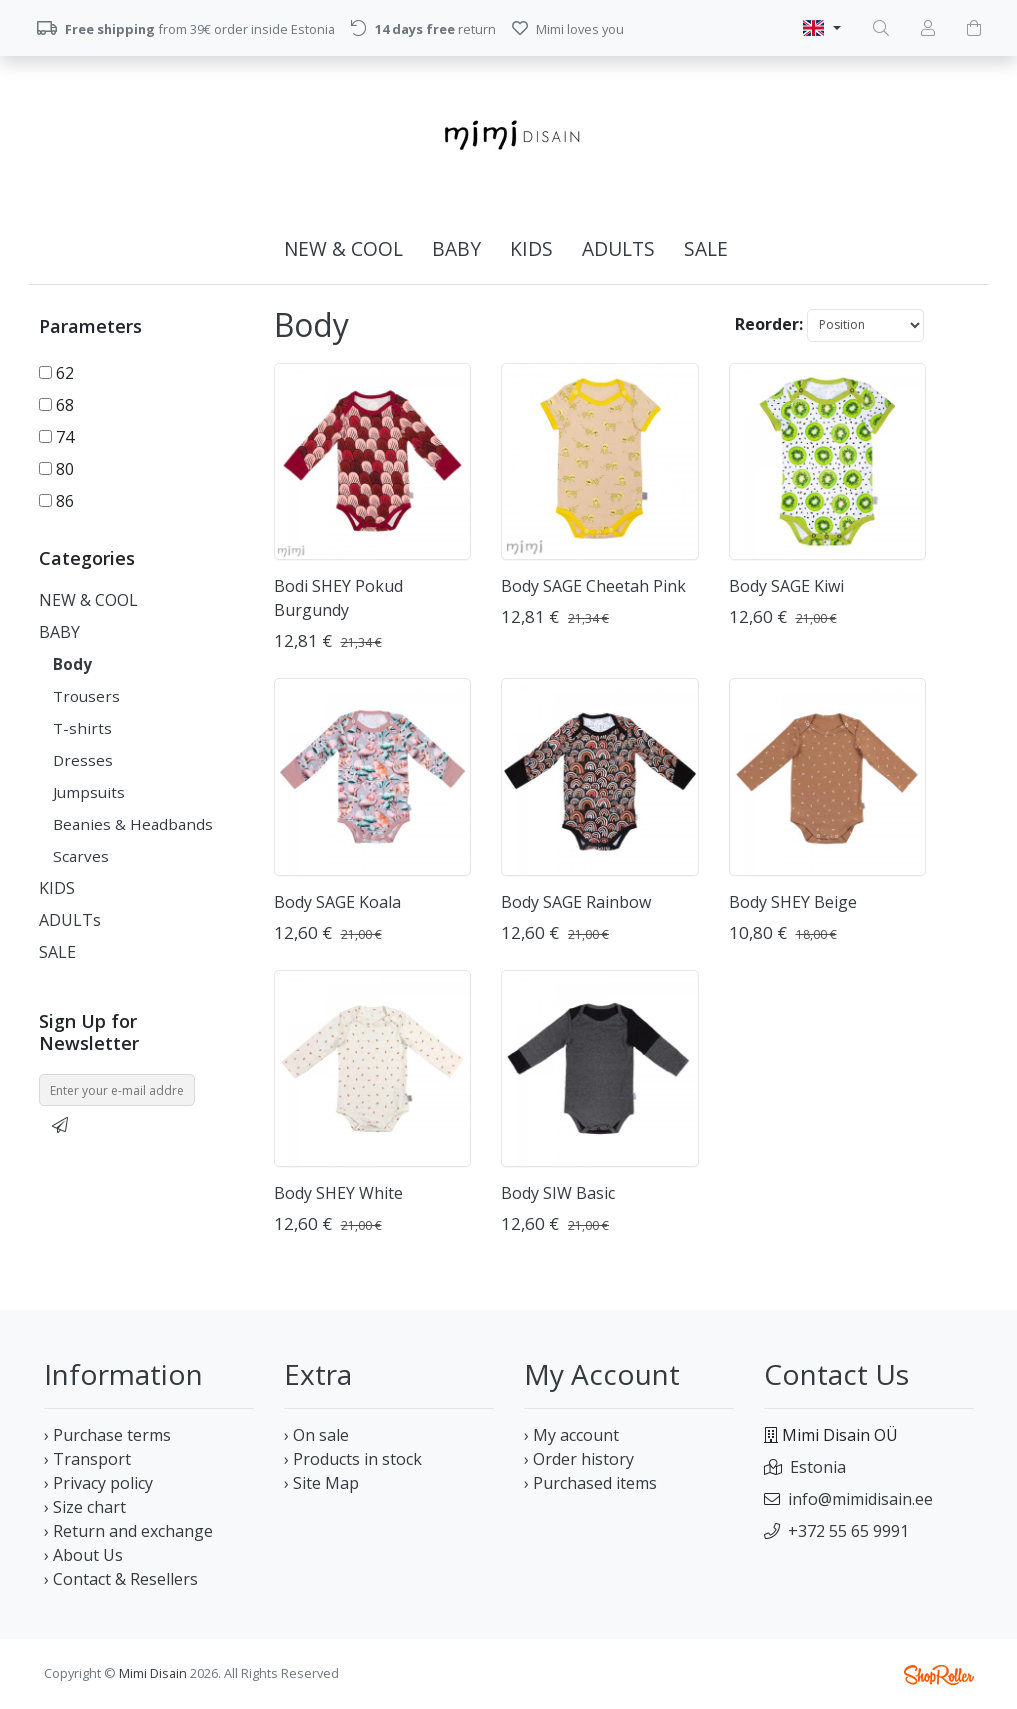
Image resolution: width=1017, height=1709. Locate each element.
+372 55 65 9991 (848, 1531)
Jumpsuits (89, 792)
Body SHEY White (338, 1193)
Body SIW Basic (558, 1193)
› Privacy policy (98, 1483)
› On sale (316, 1435)
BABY (456, 248)
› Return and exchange (128, 1531)
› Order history (579, 1459)
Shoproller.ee (939, 1675)
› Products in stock (353, 1459)
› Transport (87, 1459)
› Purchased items (590, 1483)
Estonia (818, 1467)
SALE (706, 248)
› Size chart (85, 1507)
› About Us (83, 1555)
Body (72, 664)
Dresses (83, 760)
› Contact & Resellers (121, 1579)
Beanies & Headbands (133, 824)
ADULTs (618, 248)
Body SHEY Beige (793, 902)
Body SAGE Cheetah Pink (593, 586)
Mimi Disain (153, 1673)
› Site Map (321, 1483)
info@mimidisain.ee (860, 1499)
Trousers (86, 696)
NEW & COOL (343, 248)
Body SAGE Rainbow (576, 902)
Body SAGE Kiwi (786, 586)
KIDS (531, 248)
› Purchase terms (107, 1435)
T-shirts (82, 728)
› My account (571, 1435)
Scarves (81, 856)
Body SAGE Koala (337, 902)
